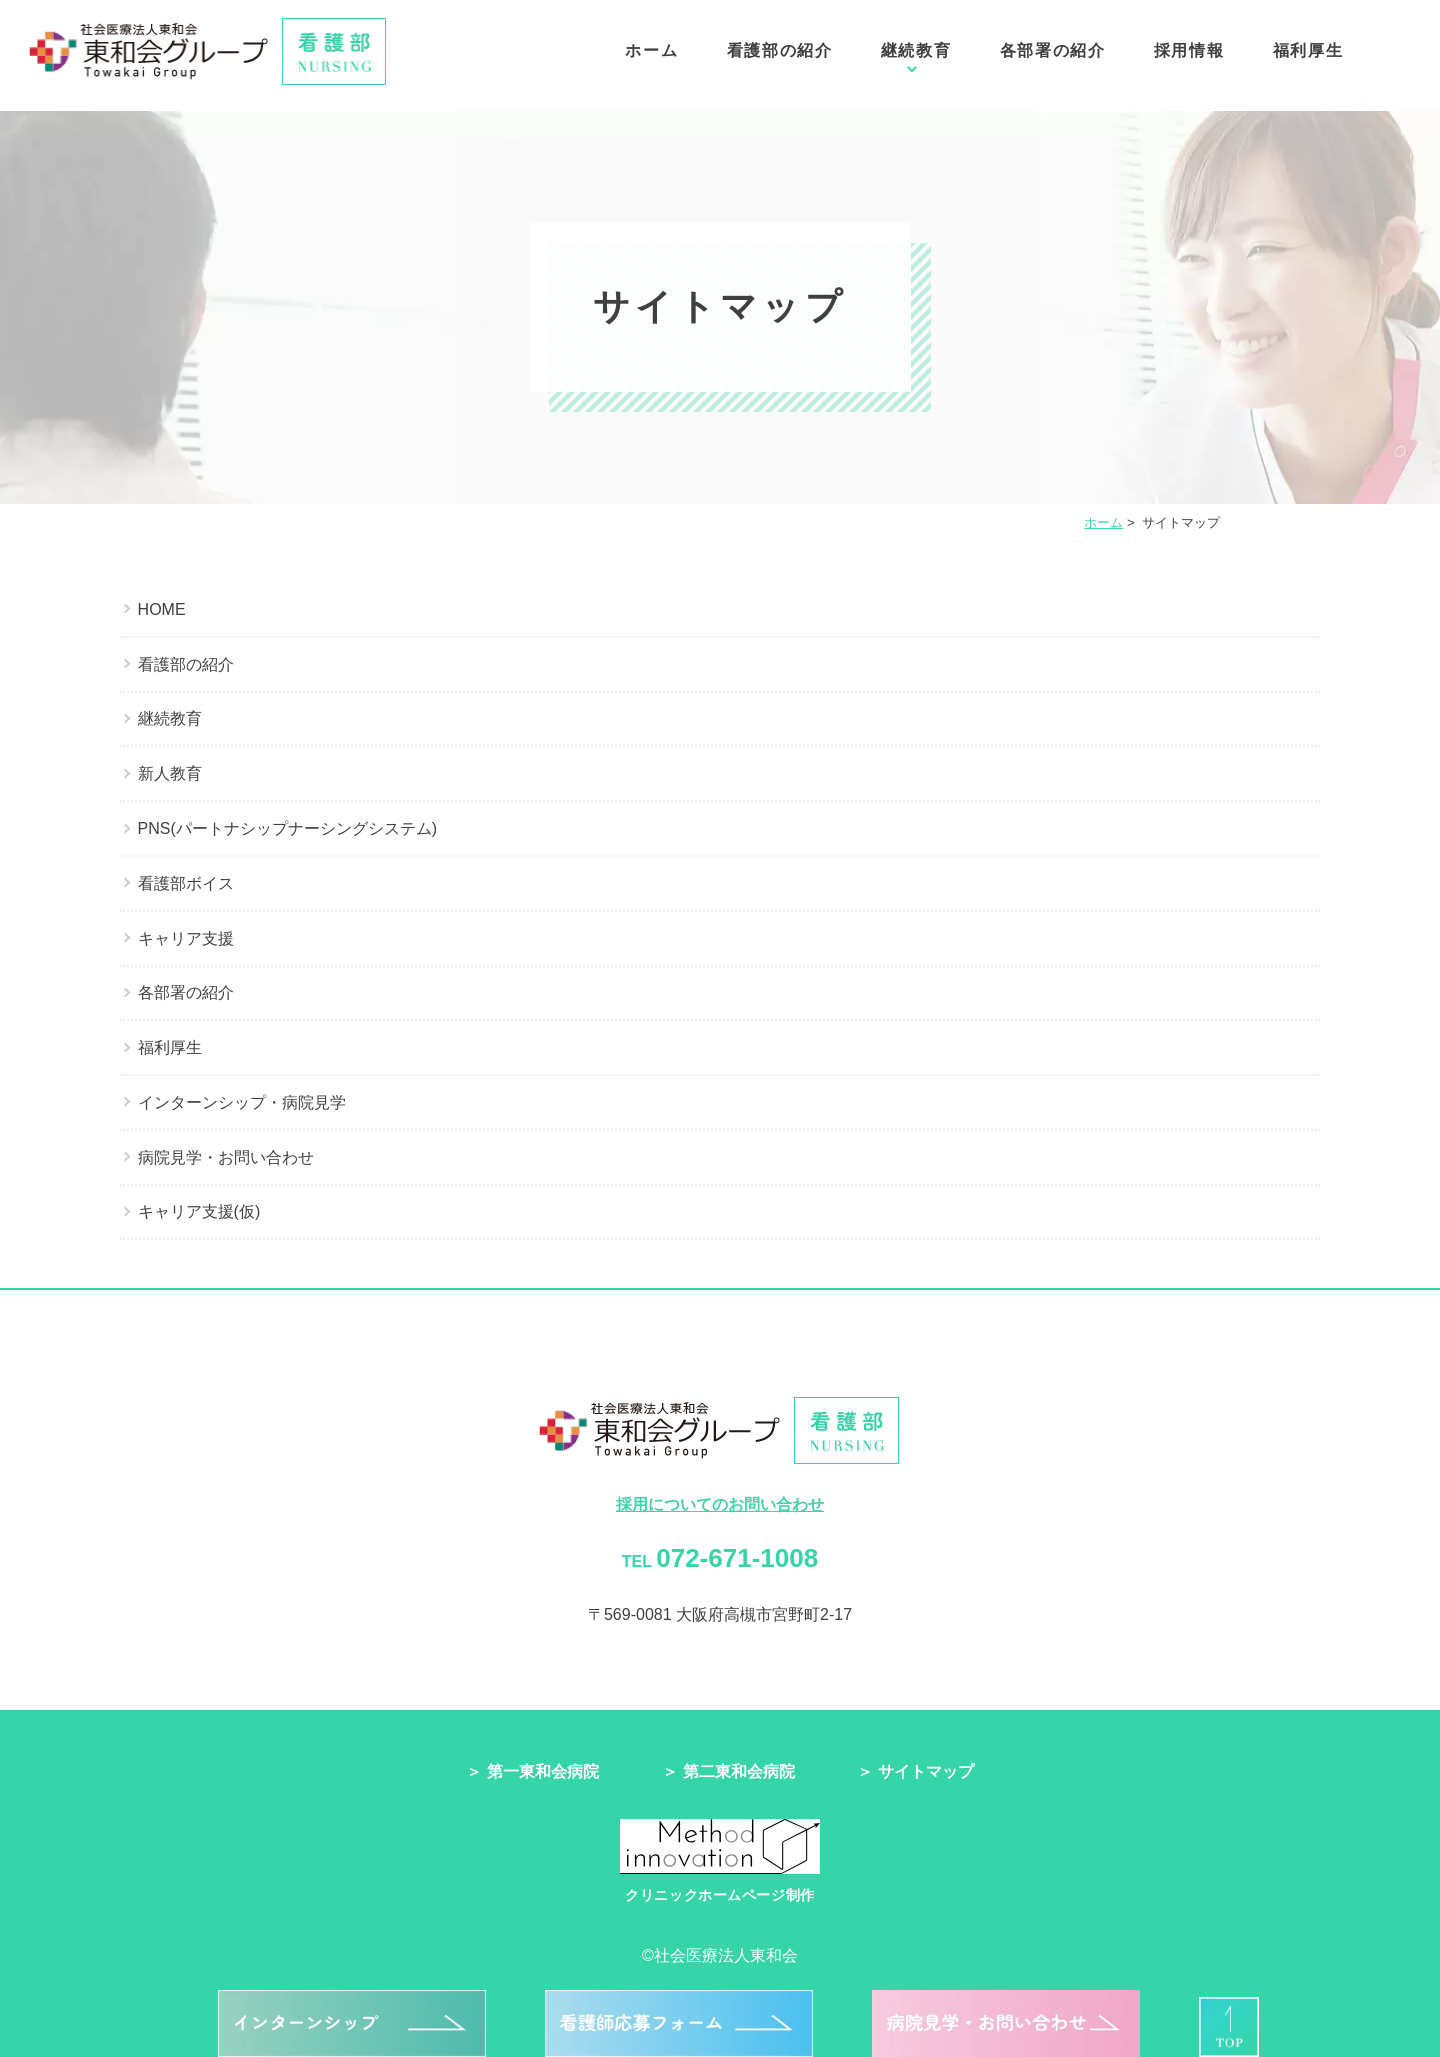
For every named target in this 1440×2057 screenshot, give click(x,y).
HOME (162, 609)
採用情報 (1189, 57)
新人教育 (170, 773)
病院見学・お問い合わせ (226, 1157)
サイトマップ (926, 1771)
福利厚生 (1308, 57)
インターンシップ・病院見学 (242, 1102)
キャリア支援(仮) (199, 1211)
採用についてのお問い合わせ (720, 1504)
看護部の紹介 (780, 57)
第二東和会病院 (739, 1771)
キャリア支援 (186, 938)
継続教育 (916, 57)
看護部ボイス (186, 883)
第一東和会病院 (543, 1771)
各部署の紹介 (1053, 57)
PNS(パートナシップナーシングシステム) (288, 828)
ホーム (651, 57)
